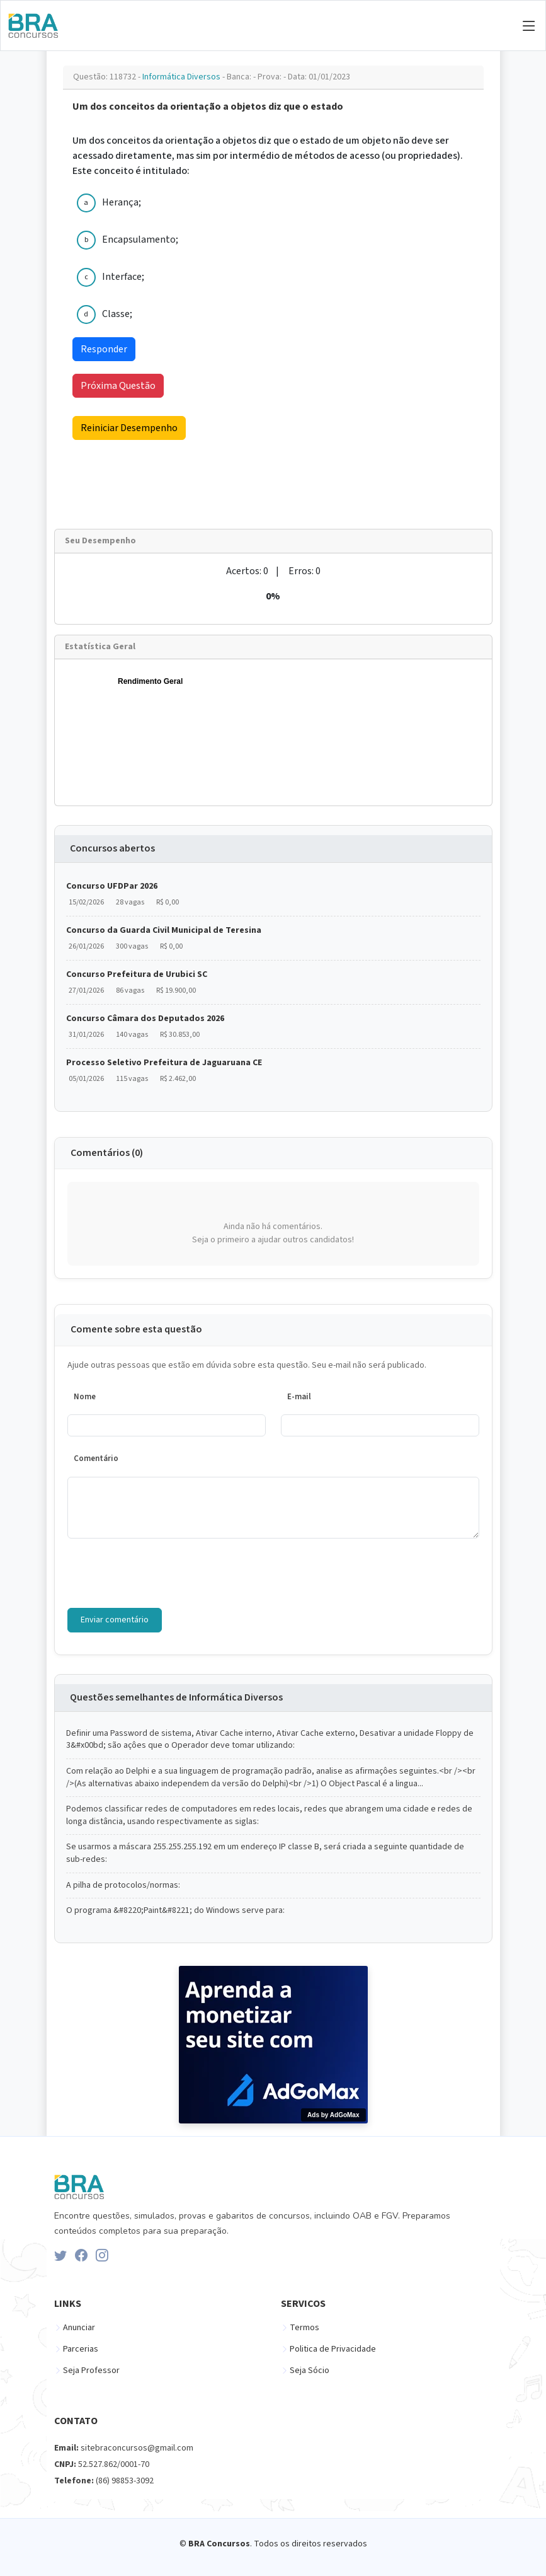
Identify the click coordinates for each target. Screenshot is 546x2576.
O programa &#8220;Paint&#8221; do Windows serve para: (175, 1911)
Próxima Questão (118, 386)
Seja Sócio (309, 2370)
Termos (304, 2327)
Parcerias (80, 2349)
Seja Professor (91, 2370)
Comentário (96, 1458)
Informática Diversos (182, 77)
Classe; (117, 314)
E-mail (299, 1396)
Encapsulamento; (140, 239)
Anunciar (79, 2327)
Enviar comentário (115, 1620)
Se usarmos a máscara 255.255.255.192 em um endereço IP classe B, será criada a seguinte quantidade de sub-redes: (265, 1853)
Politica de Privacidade (333, 2349)
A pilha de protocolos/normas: (123, 1886)
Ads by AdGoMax (333, 2114)
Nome (85, 1396)
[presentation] (163, 1573)
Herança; (121, 202)
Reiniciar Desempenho (129, 428)
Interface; (123, 277)
